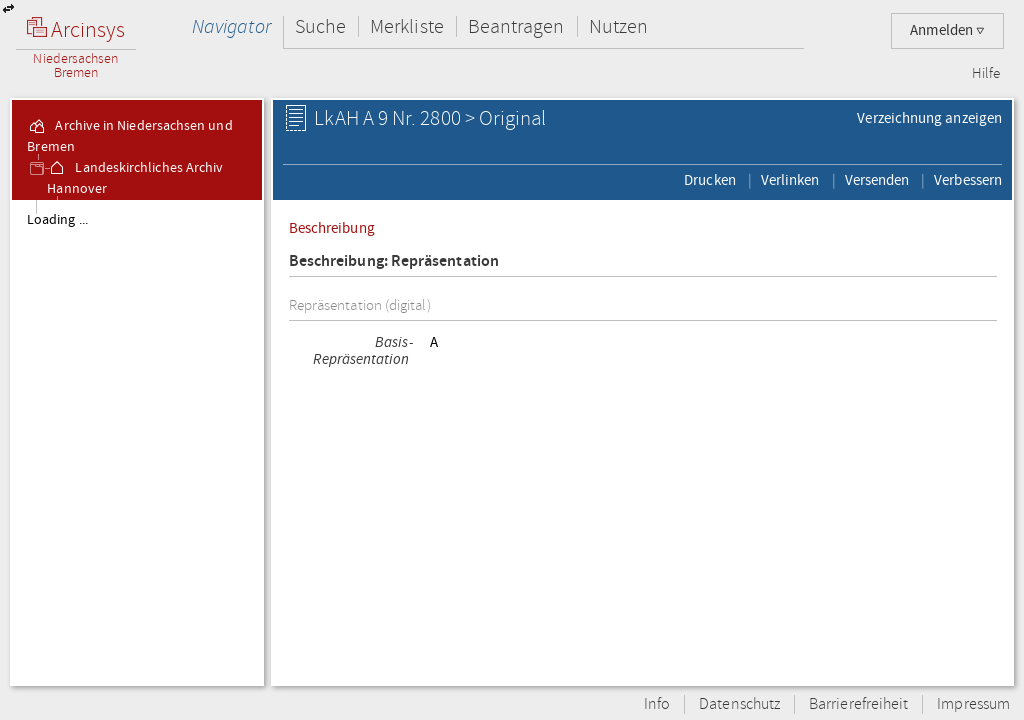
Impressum (973, 704)
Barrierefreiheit (858, 704)
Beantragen (516, 26)
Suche (320, 26)
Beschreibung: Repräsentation (394, 261)
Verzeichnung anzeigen (929, 118)
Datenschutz (739, 704)
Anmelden (947, 30)
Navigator (231, 26)
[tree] (137, 442)
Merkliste (407, 26)
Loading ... (57, 220)
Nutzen (618, 26)
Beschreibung (332, 228)
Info (657, 704)
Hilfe (986, 74)
